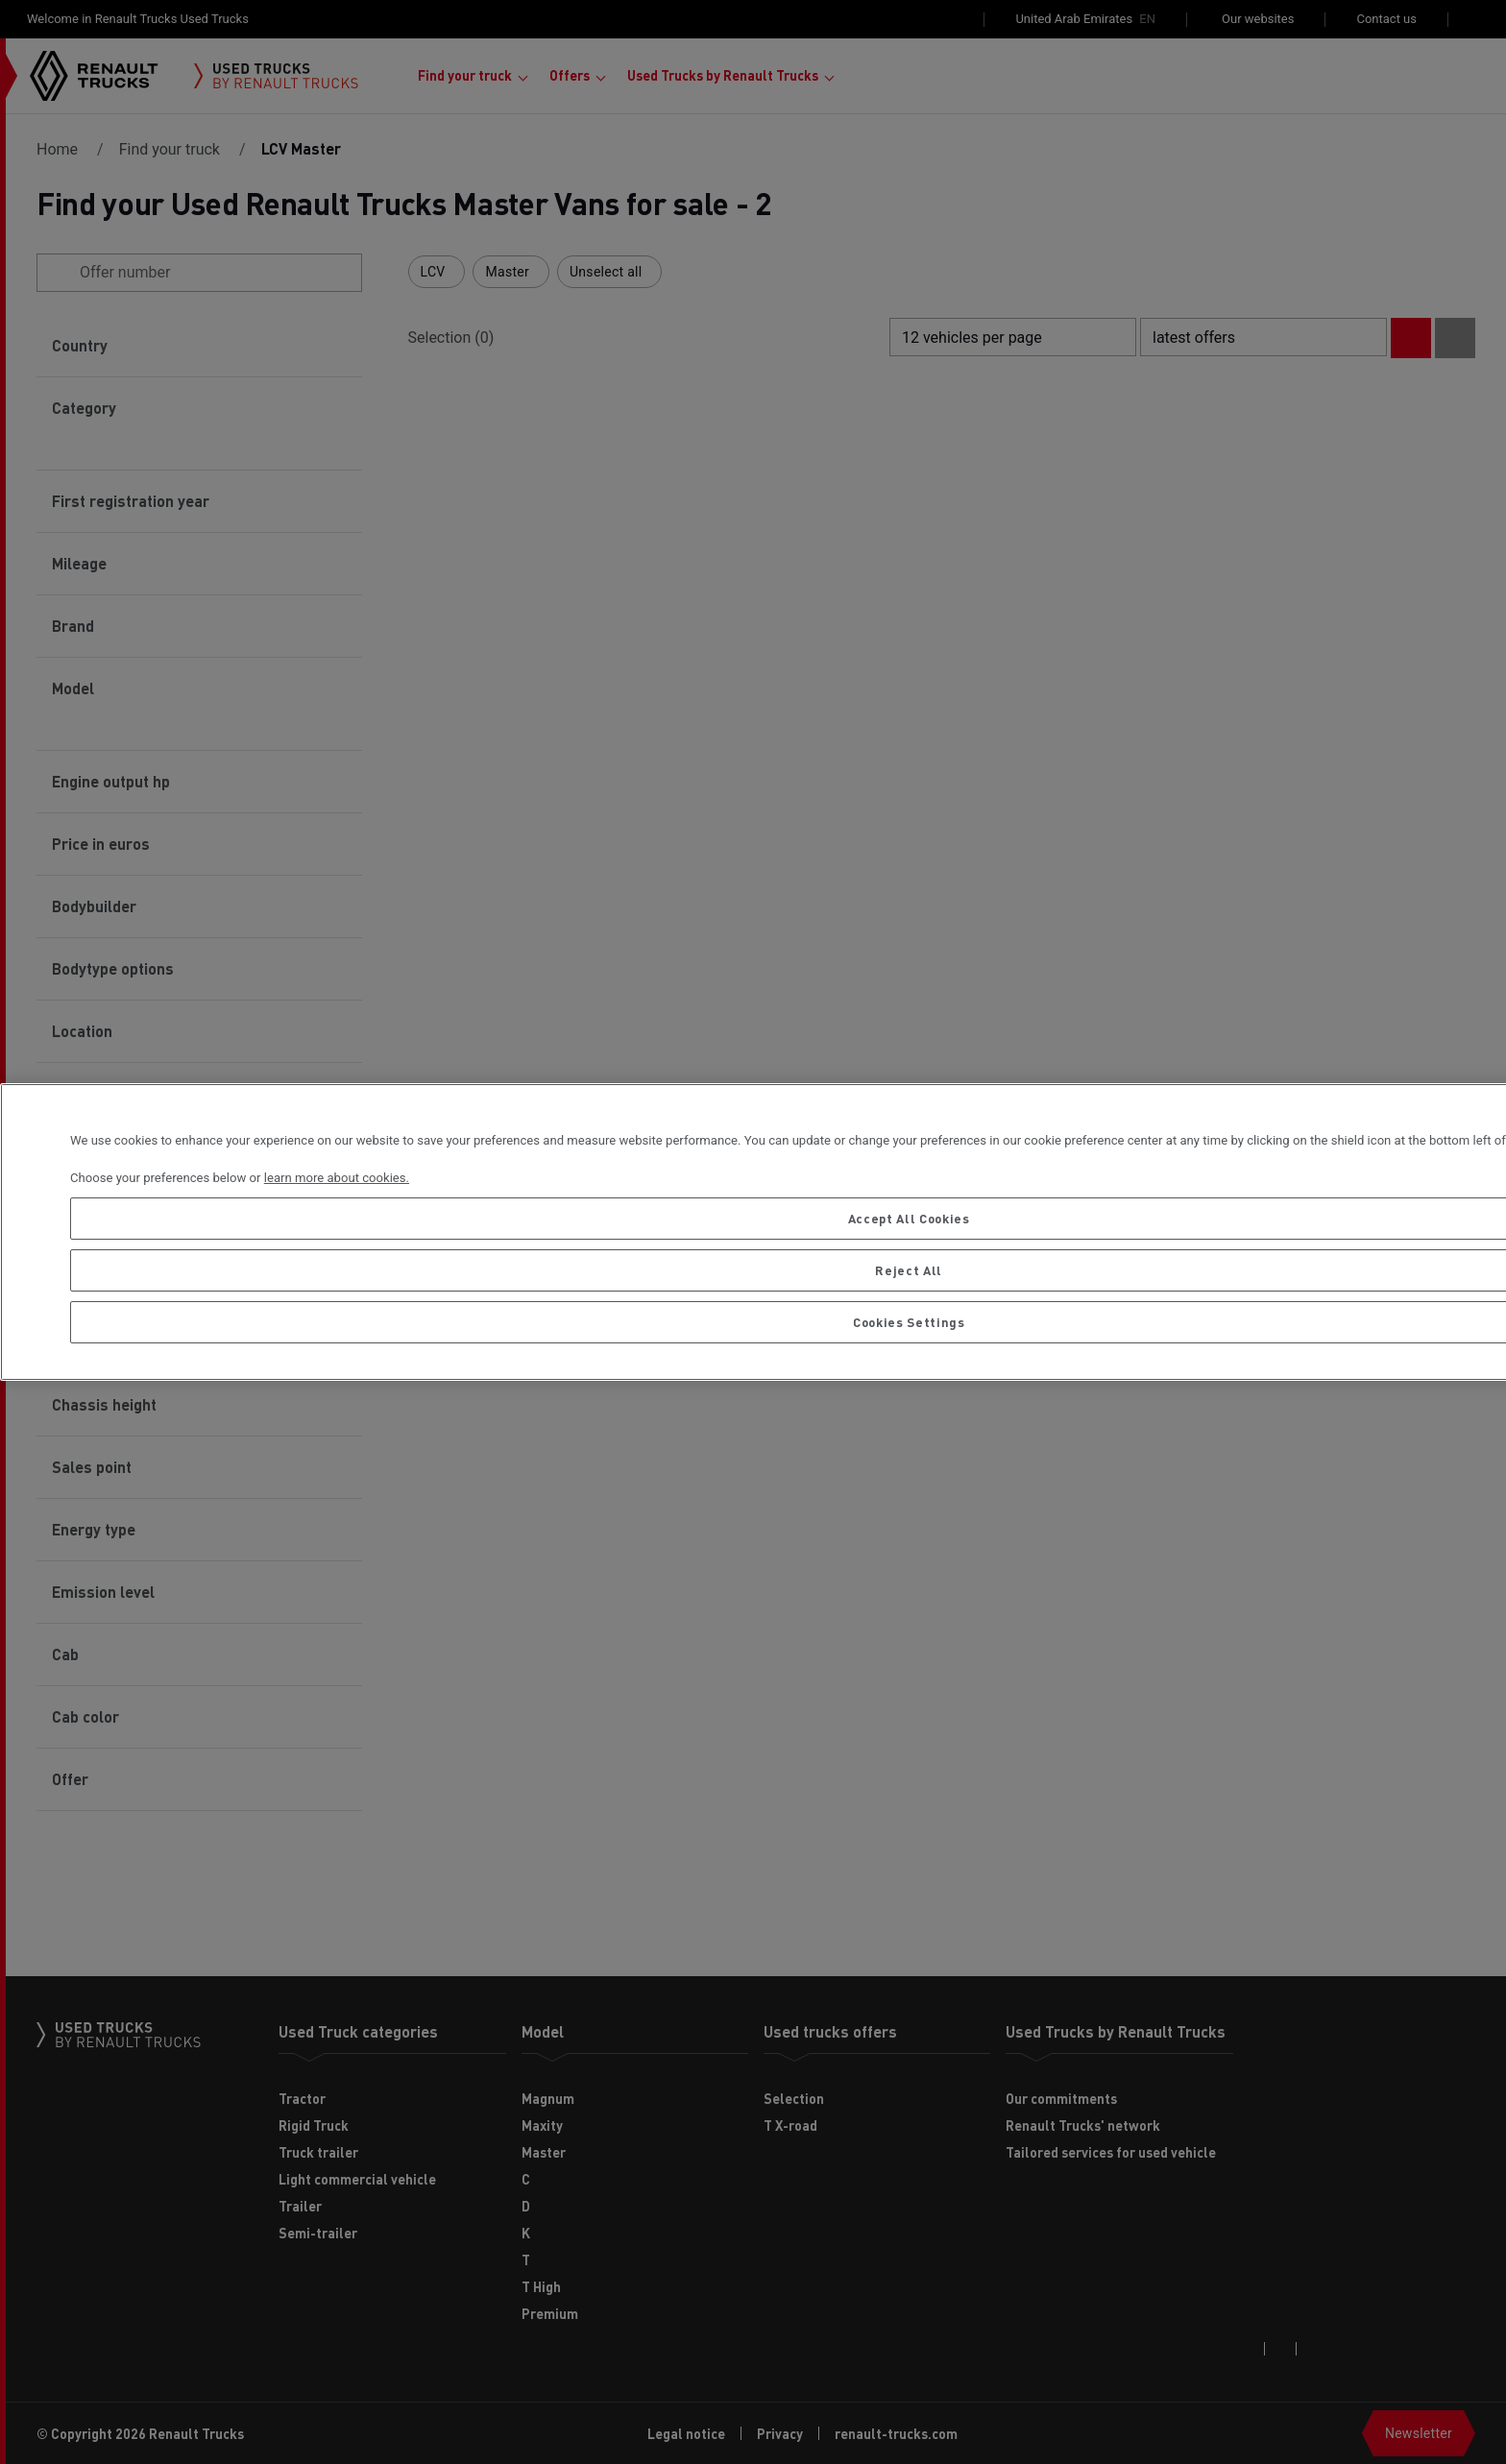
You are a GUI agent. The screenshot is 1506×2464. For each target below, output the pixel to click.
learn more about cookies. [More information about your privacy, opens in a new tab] (336, 1178)
